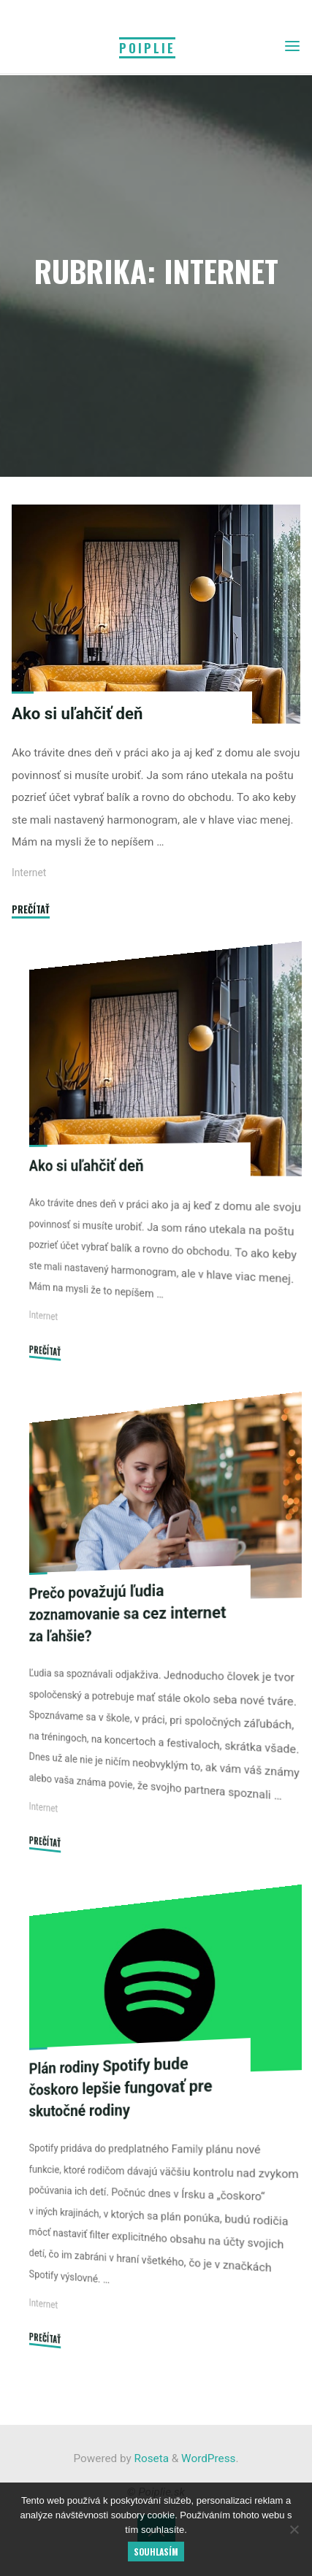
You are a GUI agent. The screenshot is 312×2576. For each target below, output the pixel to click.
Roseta (150, 2458)
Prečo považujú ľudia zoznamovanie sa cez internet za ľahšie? (128, 1613)
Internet (29, 873)
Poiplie (147, 48)
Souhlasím (156, 2551)
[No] (293, 2529)
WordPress (208, 2458)
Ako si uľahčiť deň (77, 713)
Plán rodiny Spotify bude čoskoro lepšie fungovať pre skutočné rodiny (121, 2086)
